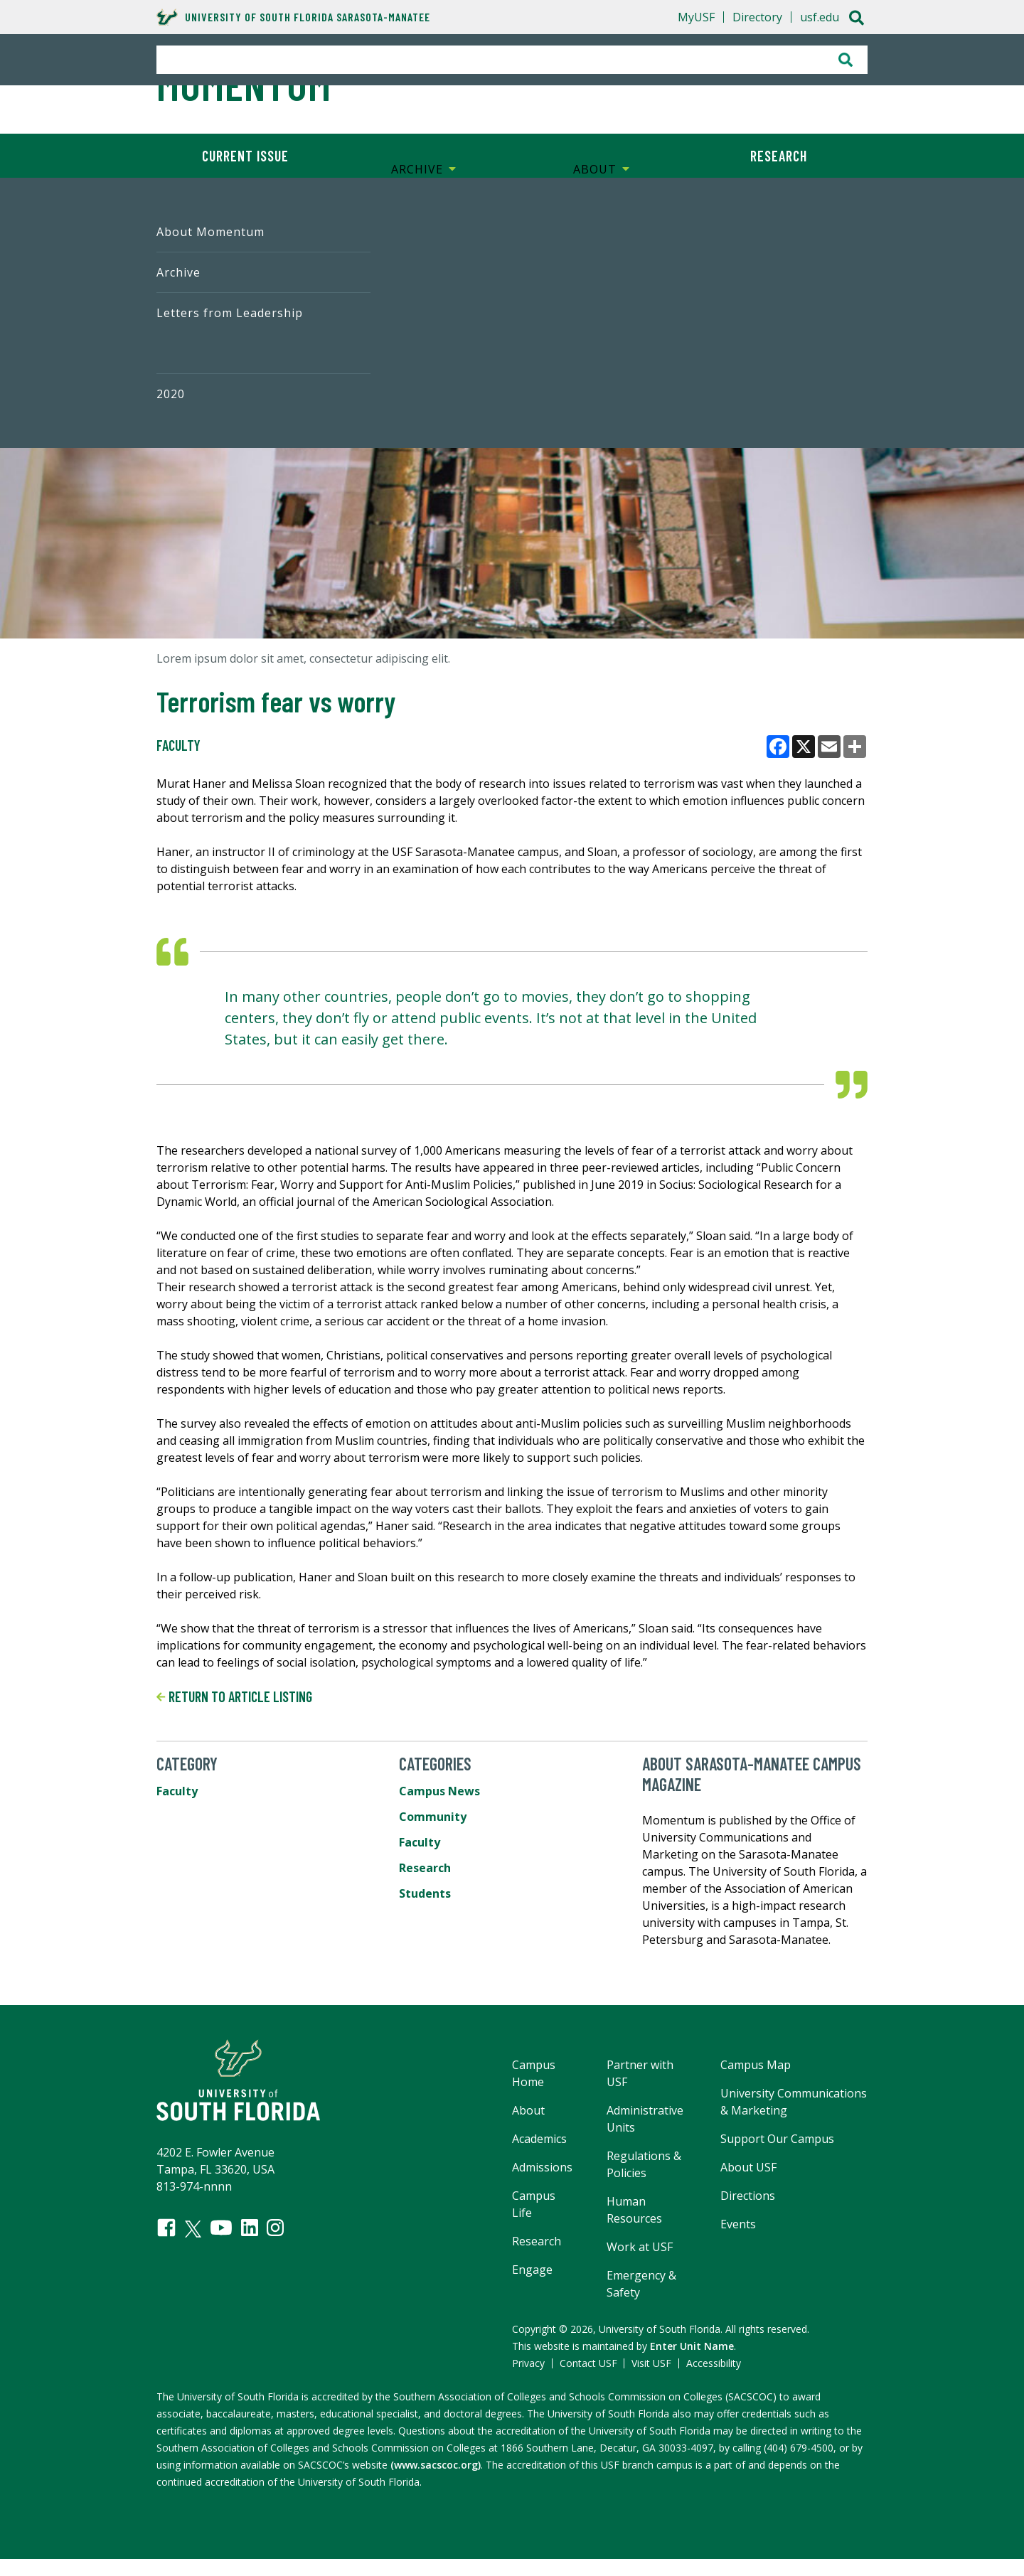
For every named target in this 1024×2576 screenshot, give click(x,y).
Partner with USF (640, 2073)
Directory (757, 17)
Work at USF (640, 2247)
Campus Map (755, 2065)
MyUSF (696, 17)
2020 (170, 394)
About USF (748, 2167)
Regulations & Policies (644, 2164)
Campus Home (533, 2073)
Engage (532, 2269)
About (528, 2110)
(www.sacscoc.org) (435, 2464)
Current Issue (245, 155)
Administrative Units (645, 2118)
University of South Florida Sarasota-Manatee (293, 17)
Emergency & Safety (641, 2283)
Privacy (528, 2363)
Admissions (542, 2167)
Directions (747, 2195)
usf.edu (819, 17)
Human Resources (634, 2209)
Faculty (178, 745)
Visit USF (651, 2363)
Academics (539, 2139)
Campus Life (533, 2204)
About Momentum (210, 232)
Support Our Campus (777, 2139)
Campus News (439, 1791)
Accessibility (713, 2363)
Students (425, 1893)
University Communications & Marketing (793, 2101)
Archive (178, 272)
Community (432, 1816)
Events (738, 2224)
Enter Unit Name (692, 2346)
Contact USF (588, 2363)
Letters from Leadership (229, 313)
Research (778, 155)
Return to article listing (234, 1696)
